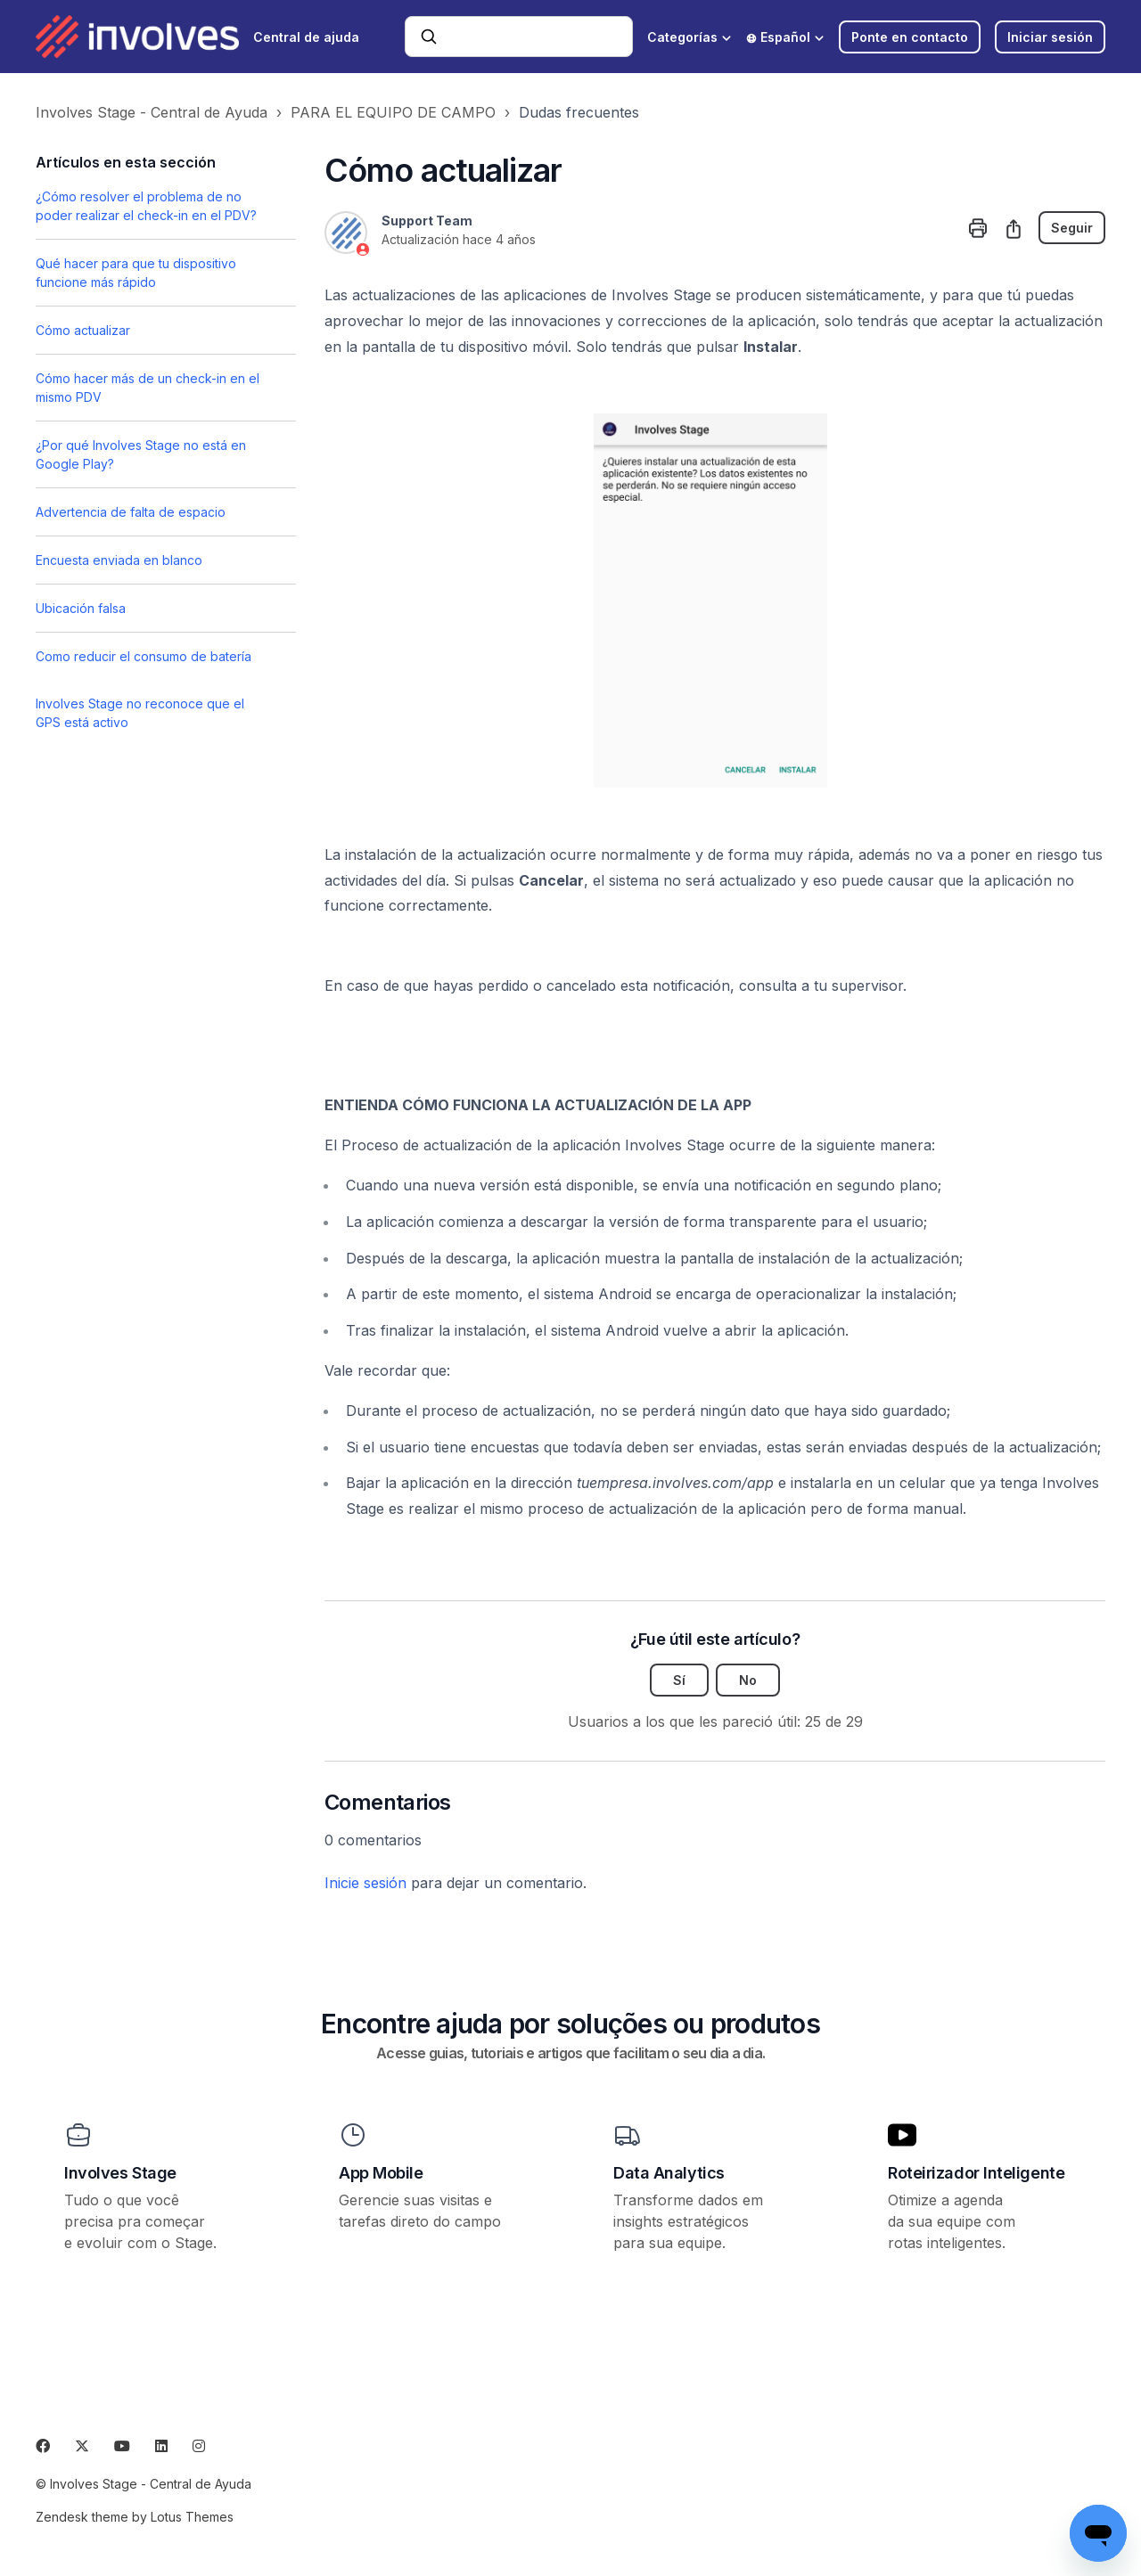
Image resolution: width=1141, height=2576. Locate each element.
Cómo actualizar (83, 330)
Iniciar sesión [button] (1050, 37)
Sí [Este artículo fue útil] (679, 1680)
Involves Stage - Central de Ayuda (151, 112)
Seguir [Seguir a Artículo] (1072, 227)
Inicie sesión (365, 1883)
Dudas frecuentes (579, 112)
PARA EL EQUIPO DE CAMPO (393, 112)
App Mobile (381, 2172)
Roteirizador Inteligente (976, 2172)
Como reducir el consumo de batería (143, 656)
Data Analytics (669, 2172)
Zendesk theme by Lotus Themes (135, 2516)
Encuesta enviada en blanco (119, 560)
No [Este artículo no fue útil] (748, 1680)
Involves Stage (120, 2172)
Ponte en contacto (909, 37)
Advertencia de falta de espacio (131, 511)
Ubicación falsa (81, 608)
